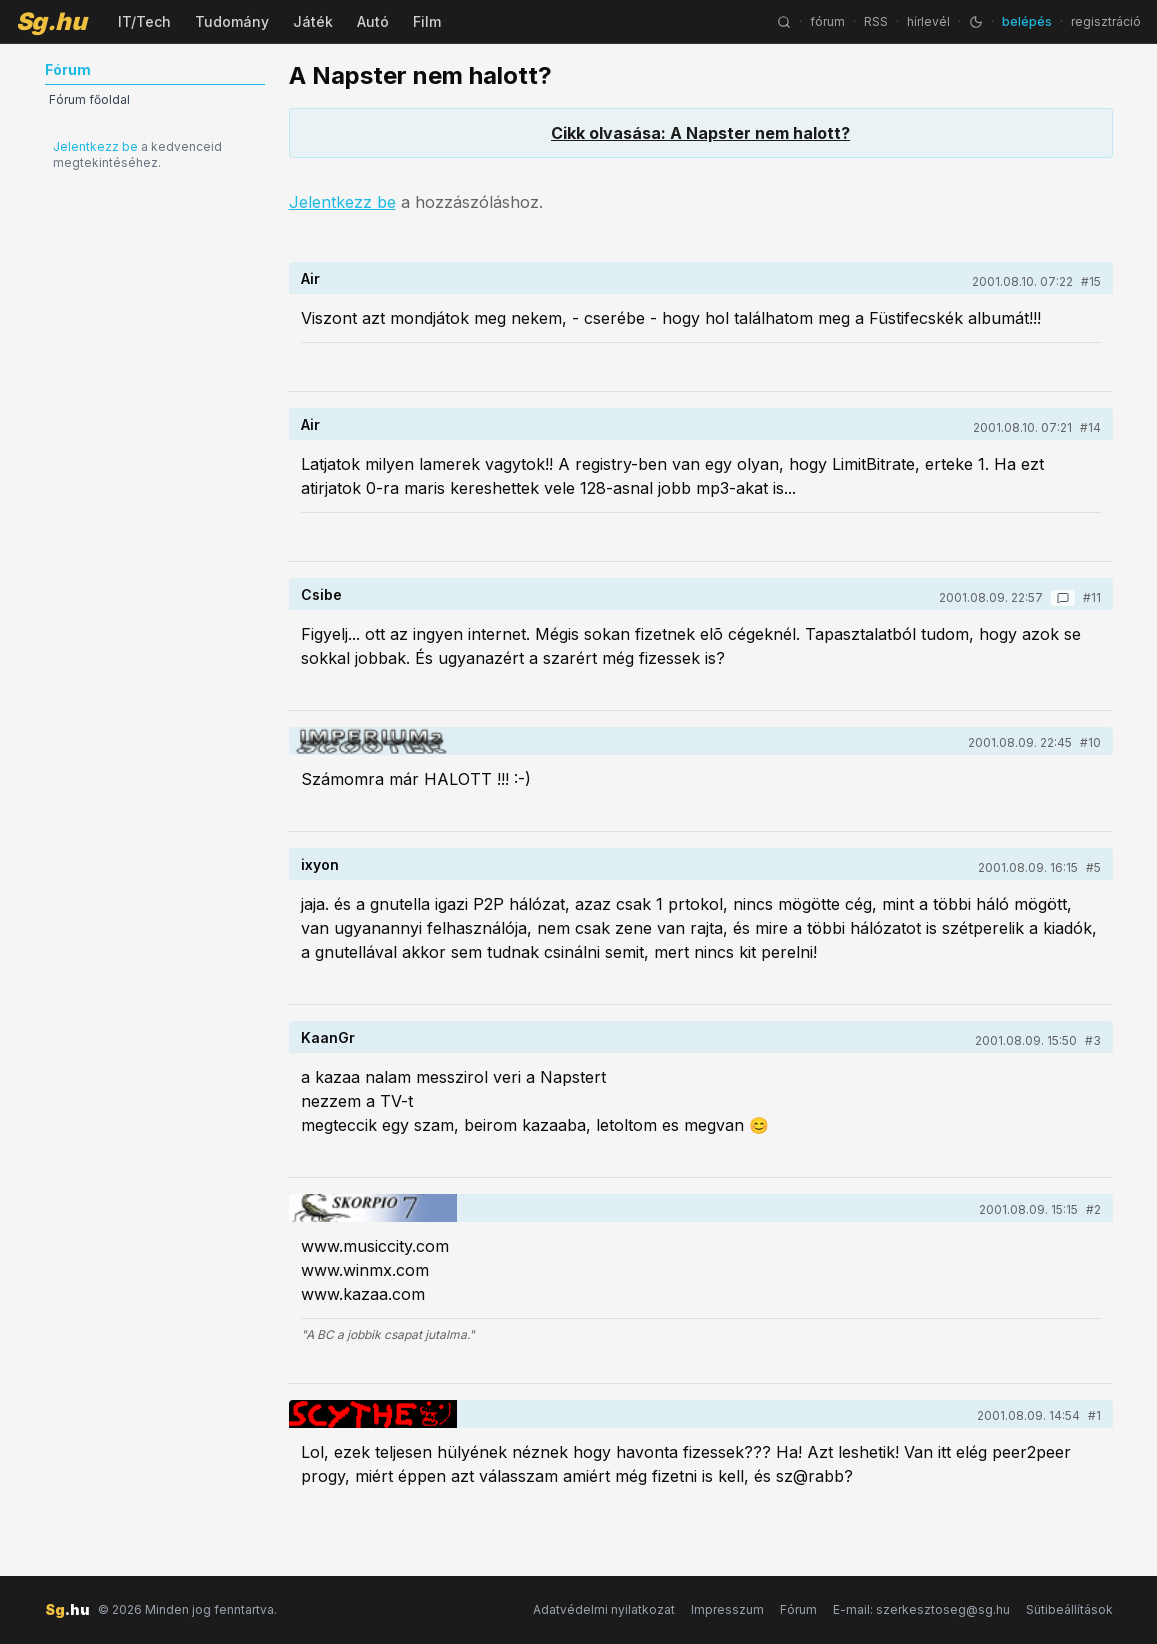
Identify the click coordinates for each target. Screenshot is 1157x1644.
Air (310, 278)
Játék (313, 21)
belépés (1027, 21)
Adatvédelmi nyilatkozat (604, 1609)
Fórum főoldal (89, 99)
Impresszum (727, 1609)
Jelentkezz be (95, 146)
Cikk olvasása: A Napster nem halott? (700, 133)
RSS (876, 21)
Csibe (321, 594)
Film (427, 21)
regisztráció (1106, 21)
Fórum (798, 1609)
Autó (373, 21)
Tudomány (232, 21)
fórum (827, 21)
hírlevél (928, 21)
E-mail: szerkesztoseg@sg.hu (921, 1609)
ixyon (320, 864)
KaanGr (328, 1037)
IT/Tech (144, 21)
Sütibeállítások (1069, 1609)
